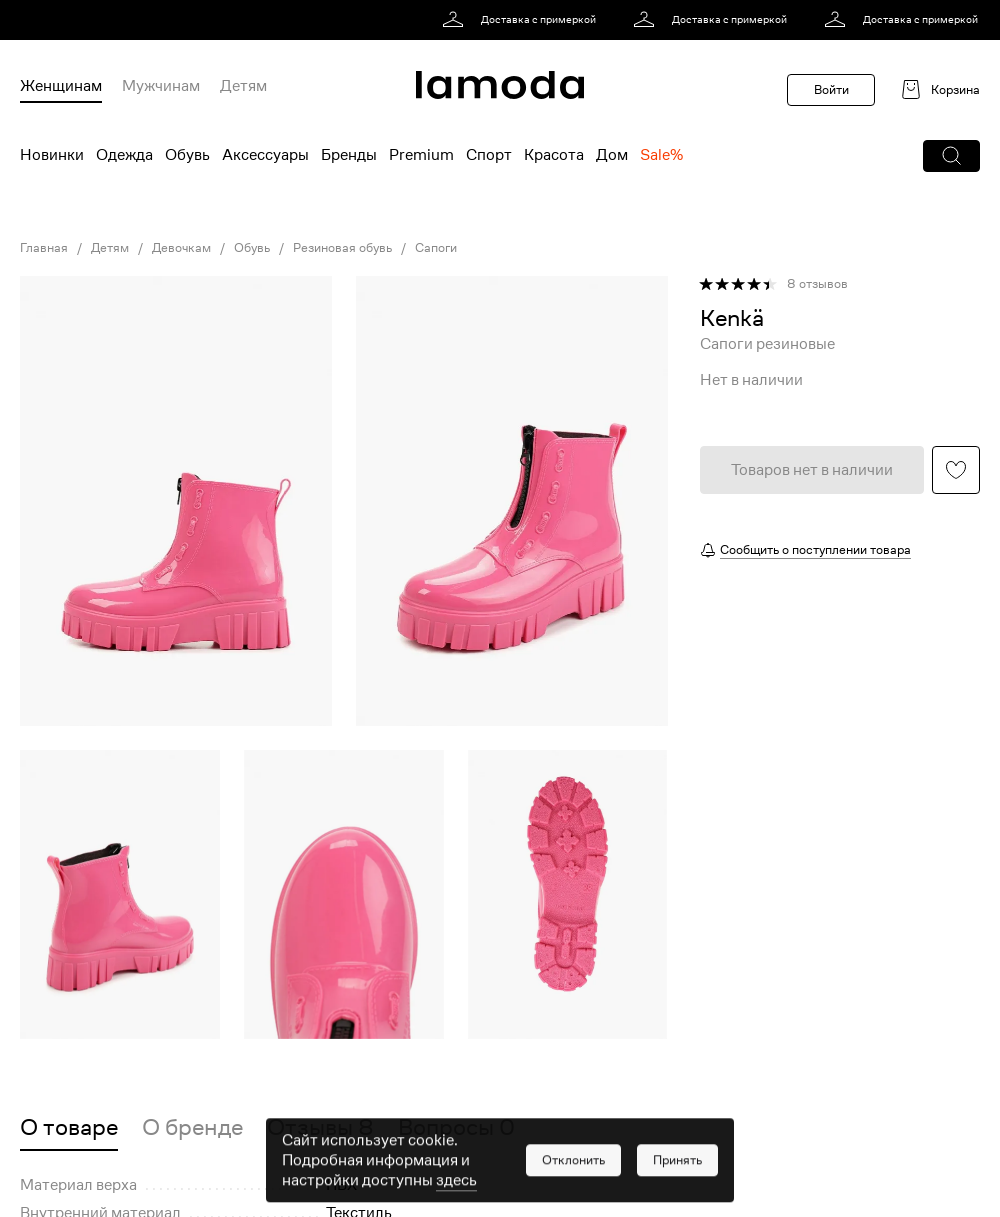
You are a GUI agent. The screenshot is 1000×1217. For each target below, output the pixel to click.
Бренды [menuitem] (349, 155)
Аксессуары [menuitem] (265, 155)
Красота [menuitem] (554, 155)
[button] (951, 156)
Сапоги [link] (436, 248)
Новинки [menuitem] (52, 155)
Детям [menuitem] (243, 86)
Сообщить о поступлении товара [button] (815, 549)
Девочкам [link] (181, 248)
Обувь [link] (252, 248)
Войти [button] (831, 89)
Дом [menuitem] (612, 155)
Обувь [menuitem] (187, 155)
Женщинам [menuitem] (61, 86)
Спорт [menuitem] (489, 155)
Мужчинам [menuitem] (161, 86)
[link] (522, 20)
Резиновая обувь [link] (342, 248)
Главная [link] (44, 248)
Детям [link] (110, 248)
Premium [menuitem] (421, 155)
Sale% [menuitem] (661, 155)
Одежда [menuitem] (124, 155)
